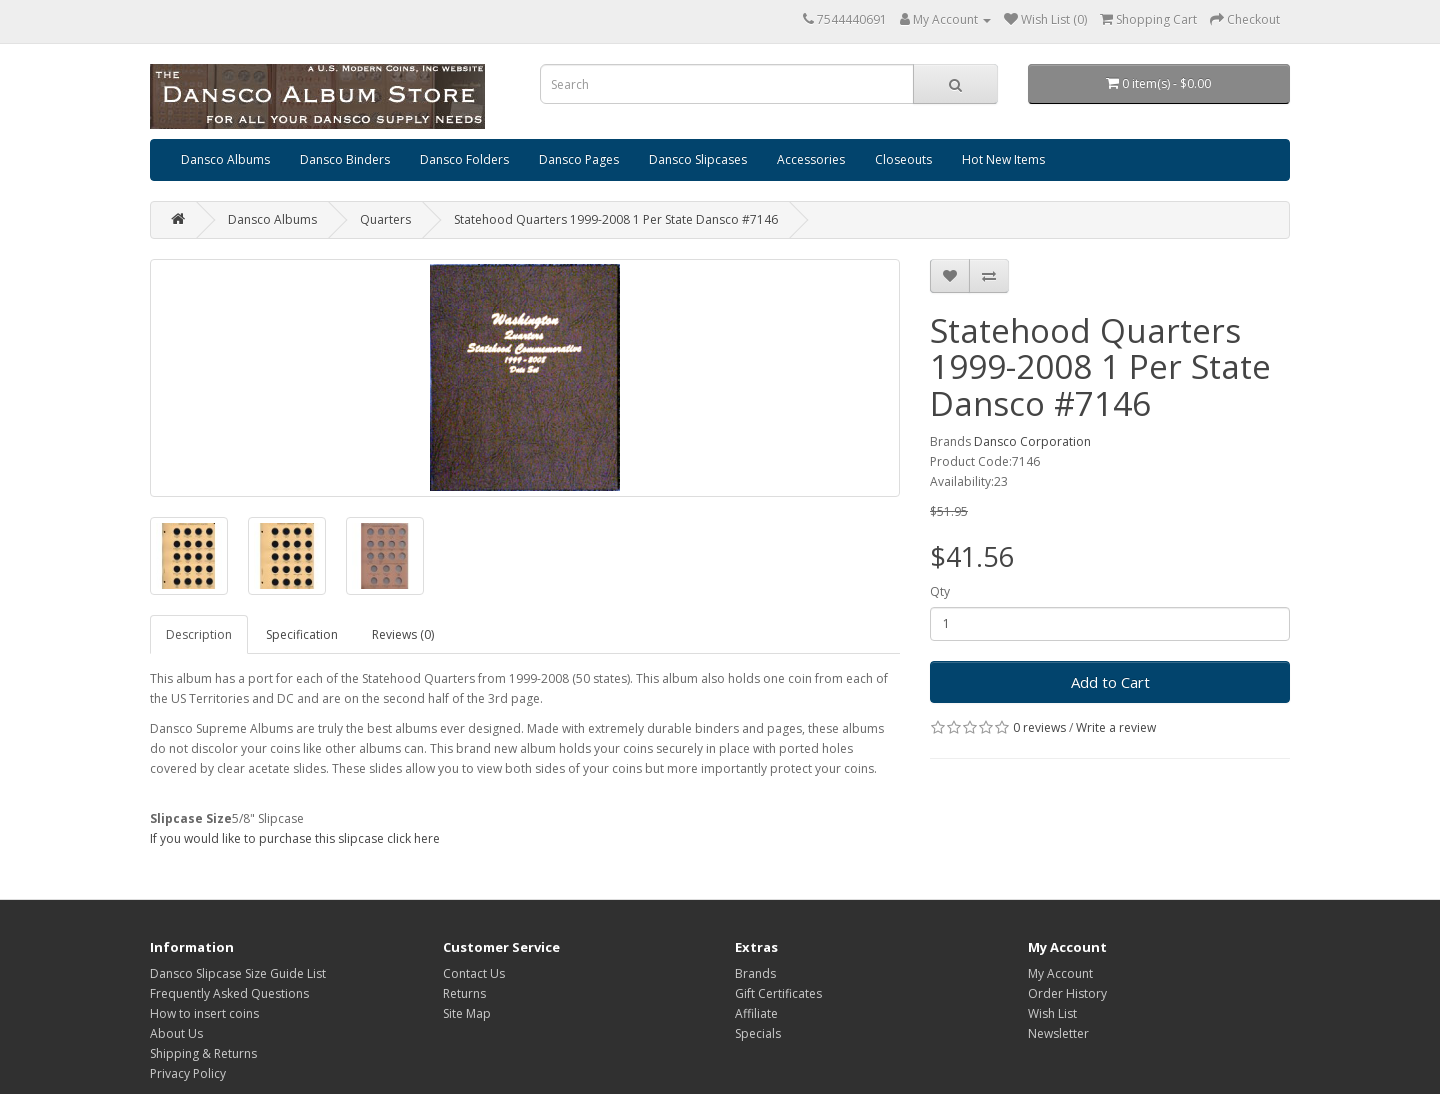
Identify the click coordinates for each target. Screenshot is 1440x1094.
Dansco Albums (225, 159)
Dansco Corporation (1032, 441)
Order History (1067, 993)
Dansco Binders (345, 159)
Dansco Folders (464, 159)
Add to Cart (1110, 682)
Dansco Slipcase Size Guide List (238, 973)
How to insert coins (204, 1013)
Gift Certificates (778, 993)
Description (199, 634)
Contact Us (474, 973)
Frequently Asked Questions (229, 993)
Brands (755, 973)
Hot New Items (1003, 159)
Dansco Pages (579, 159)
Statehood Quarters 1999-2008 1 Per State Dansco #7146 (616, 219)
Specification (302, 634)
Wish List (1052, 1013)
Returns (464, 993)
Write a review (1116, 727)
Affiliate (756, 1013)
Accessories (811, 159)
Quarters (385, 219)
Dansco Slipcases (698, 159)
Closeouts (903, 159)
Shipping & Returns (203, 1053)
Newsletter (1058, 1033)
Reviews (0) (403, 634)
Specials (758, 1033)
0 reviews (1039, 727)
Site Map (467, 1013)
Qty (940, 591)
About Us (176, 1033)
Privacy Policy (188, 1073)
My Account (1060, 973)
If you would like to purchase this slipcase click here (295, 838)
